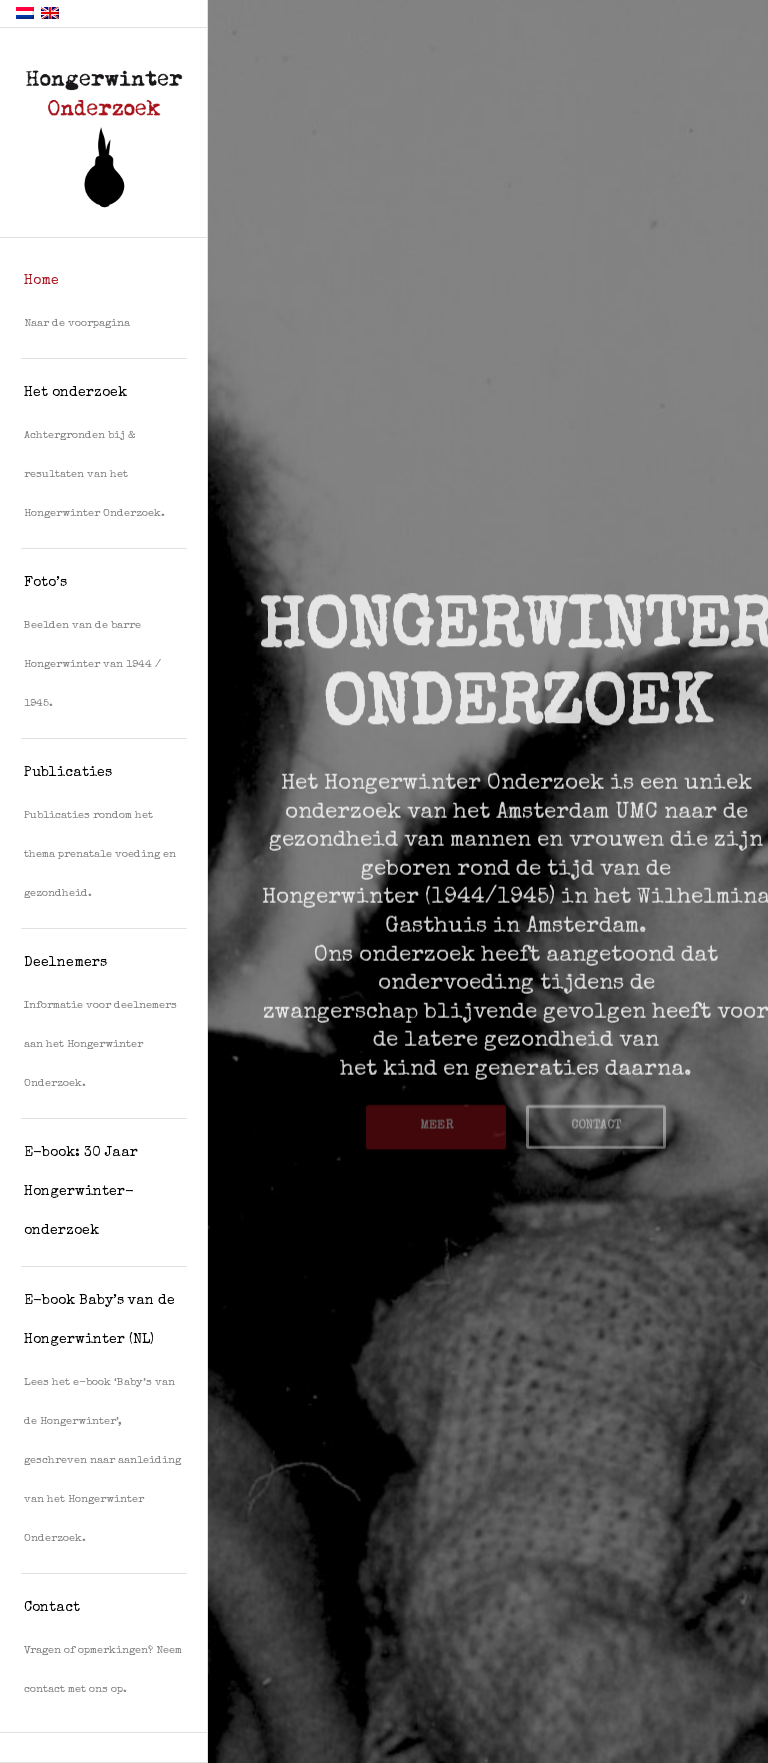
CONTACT (596, 1121)
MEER (436, 1121)
